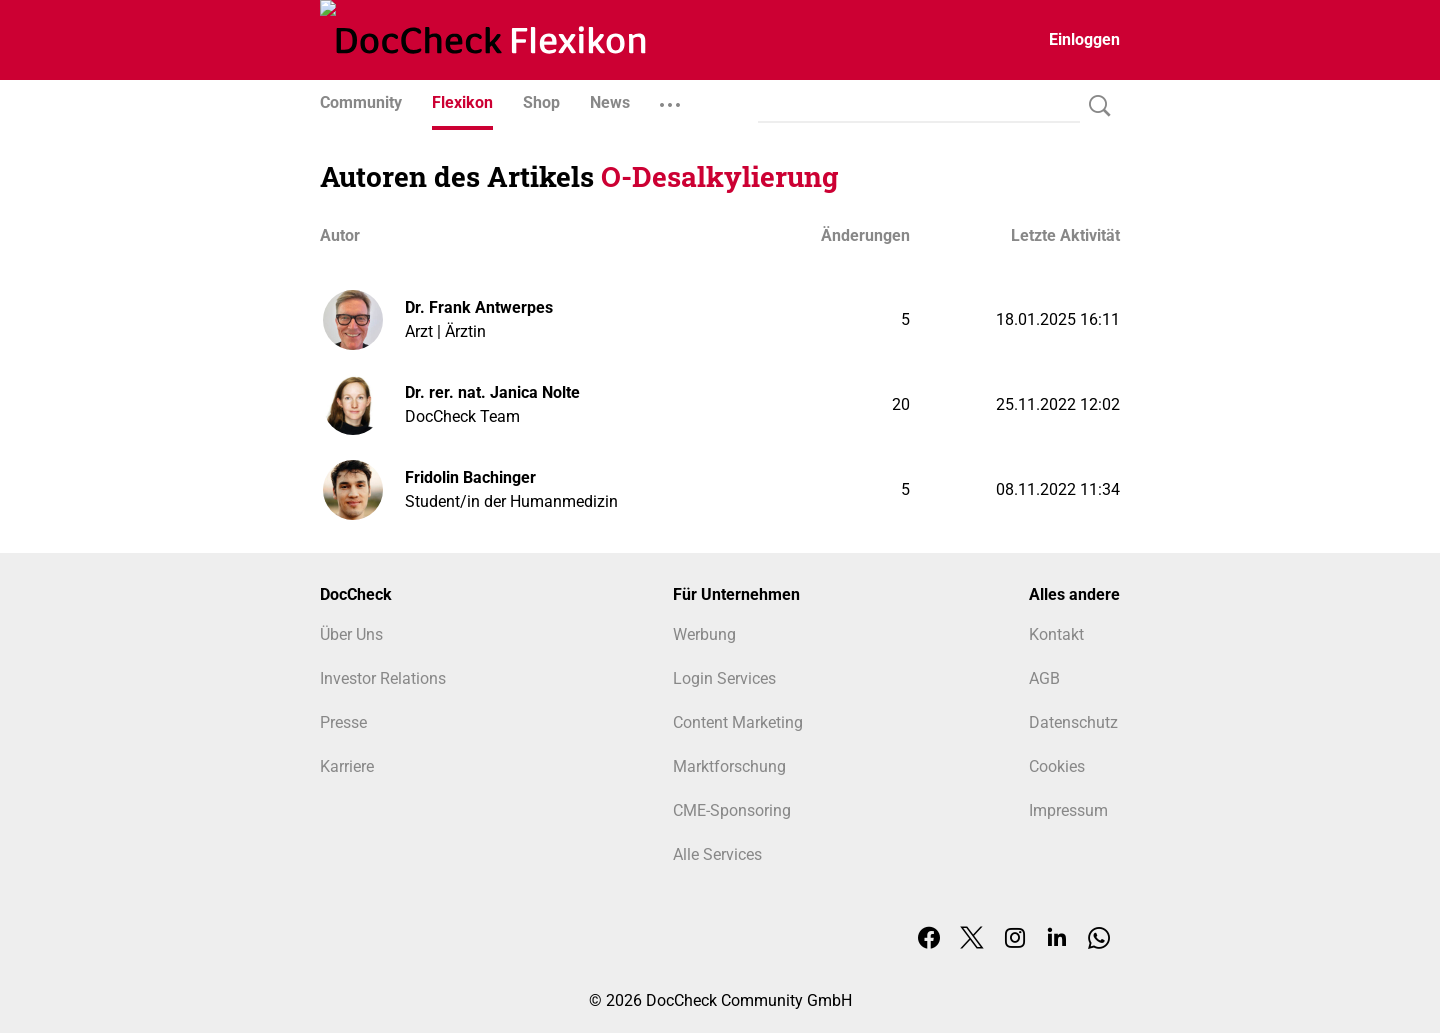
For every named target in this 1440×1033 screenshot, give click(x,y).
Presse (343, 722)
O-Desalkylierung (719, 176)
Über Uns (351, 634)
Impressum (1068, 810)
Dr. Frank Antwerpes (479, 307)
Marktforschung (729, 766)
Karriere (347, 766)
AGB (1044, 678)
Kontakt (1056, 634)
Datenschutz (1073, 722)
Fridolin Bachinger (470, 477)
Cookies (1057, 766)
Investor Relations (383, 678)
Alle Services (717, 854)
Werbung (704, 634)
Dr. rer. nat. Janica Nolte (492, 392)
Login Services (724, 678)
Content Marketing (738, 722)
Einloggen (1084, 39)
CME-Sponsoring (732, 810)
